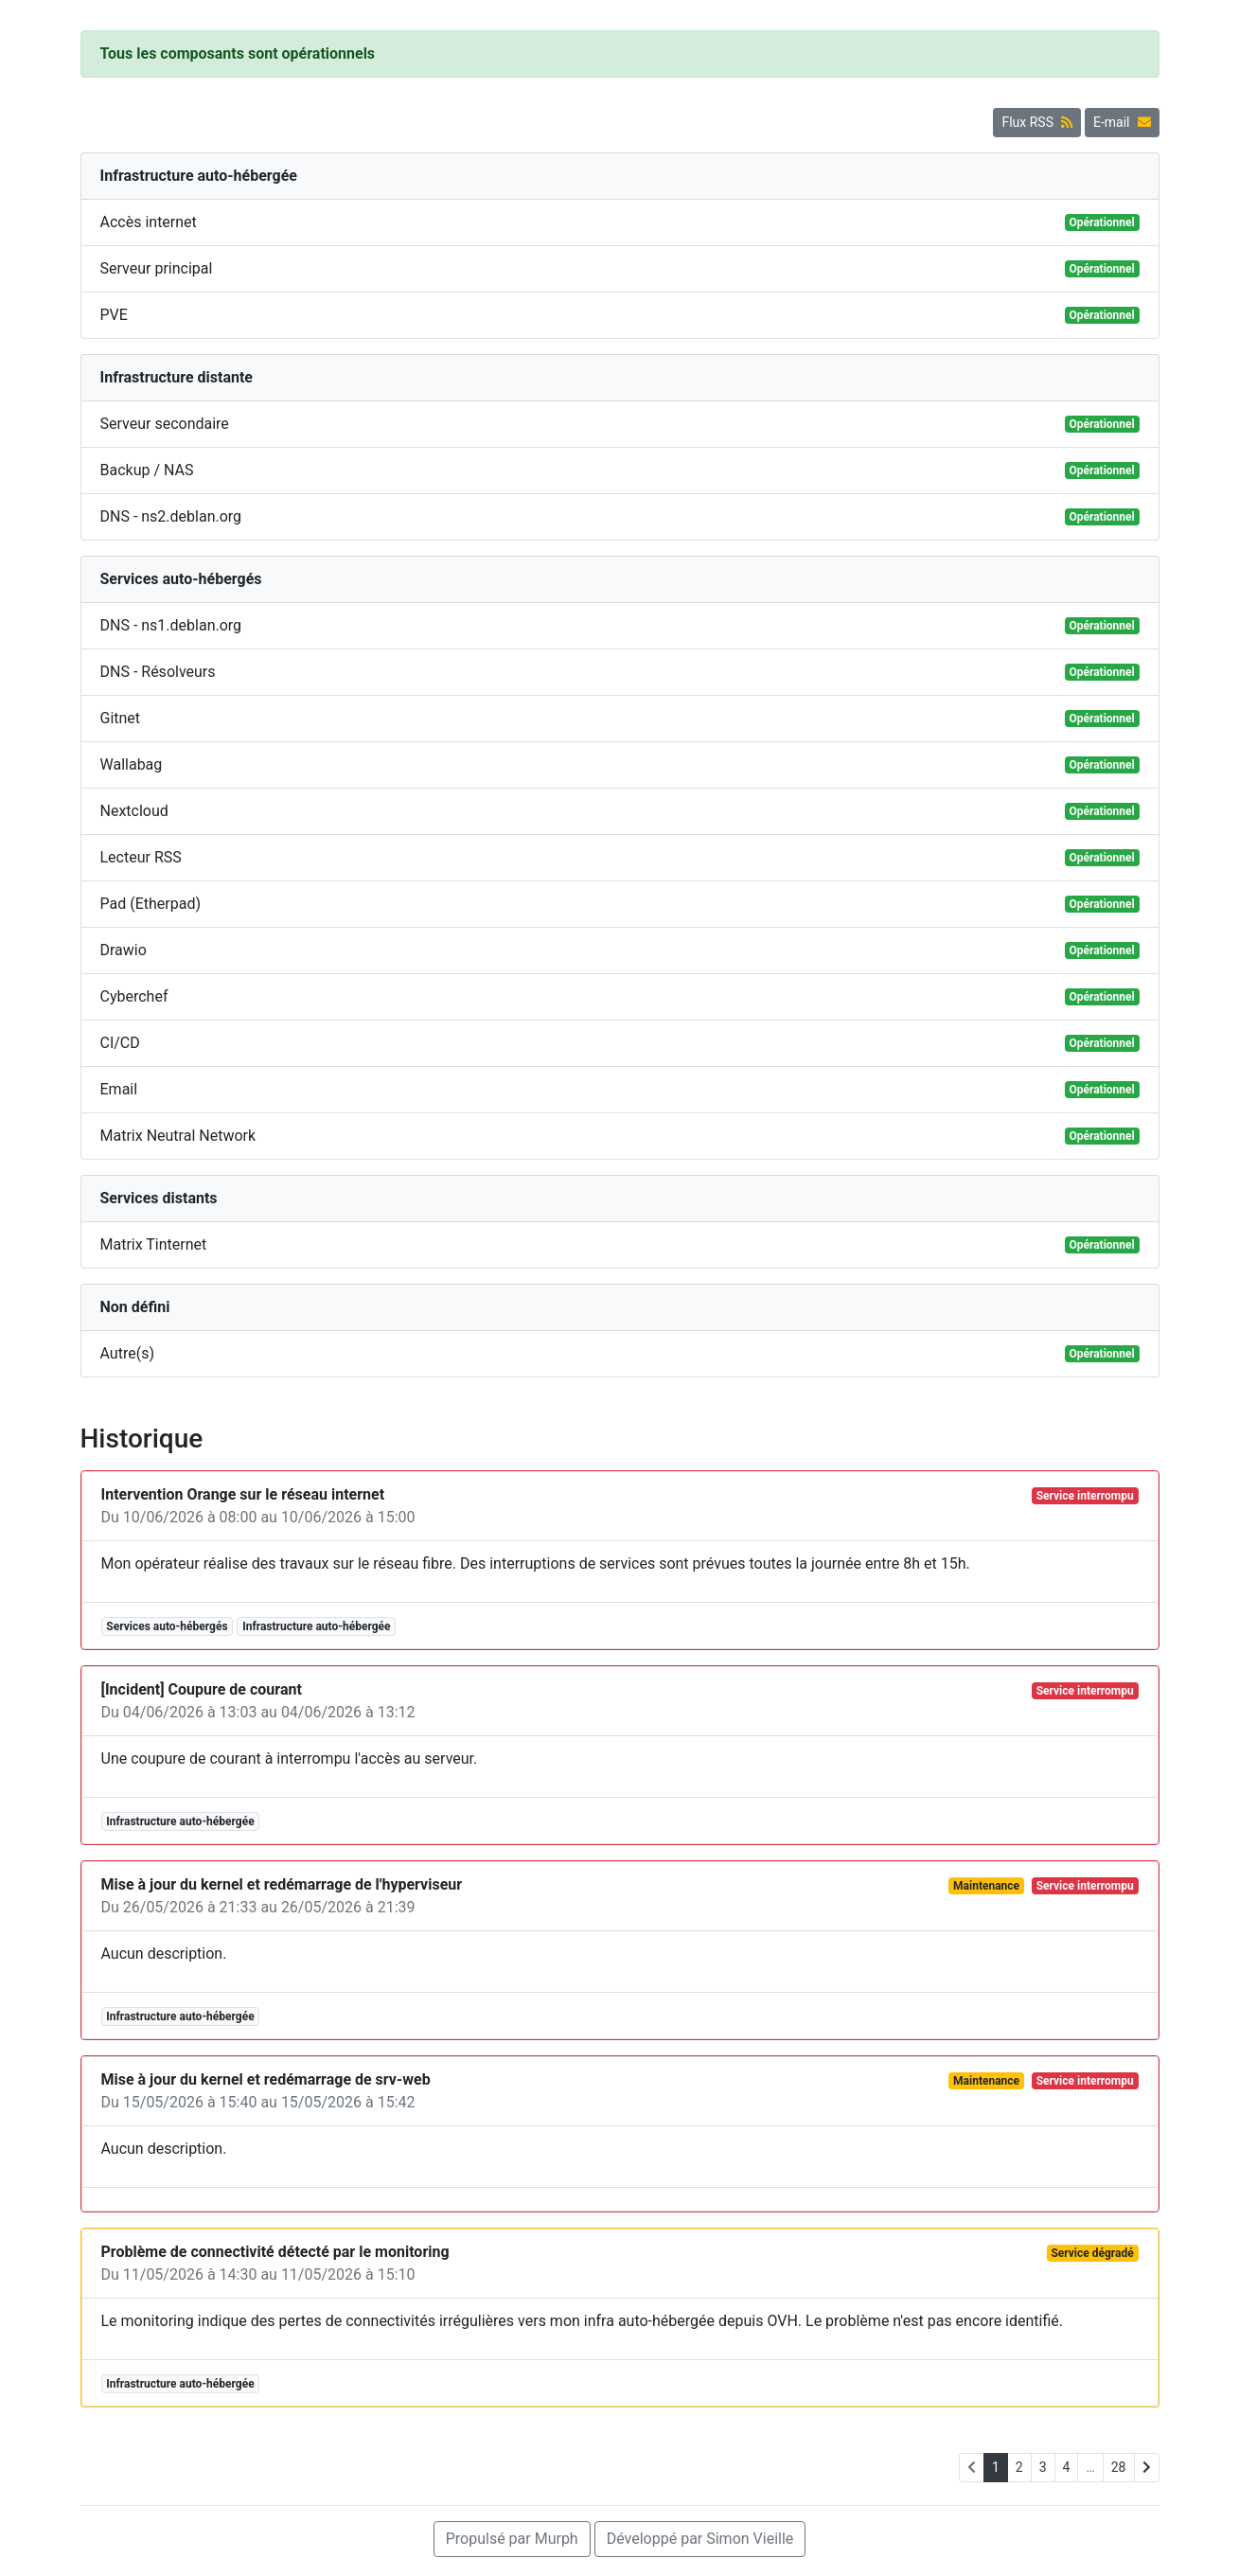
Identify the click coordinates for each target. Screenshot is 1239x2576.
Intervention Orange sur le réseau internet (243, 1494)
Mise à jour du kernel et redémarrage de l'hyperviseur (282, 1884)
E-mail (1122, 122)
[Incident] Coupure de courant (201, 1689)
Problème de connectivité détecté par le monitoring (275, 2252)
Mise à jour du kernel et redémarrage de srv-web (266, 2079)
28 (1118, 2467)
